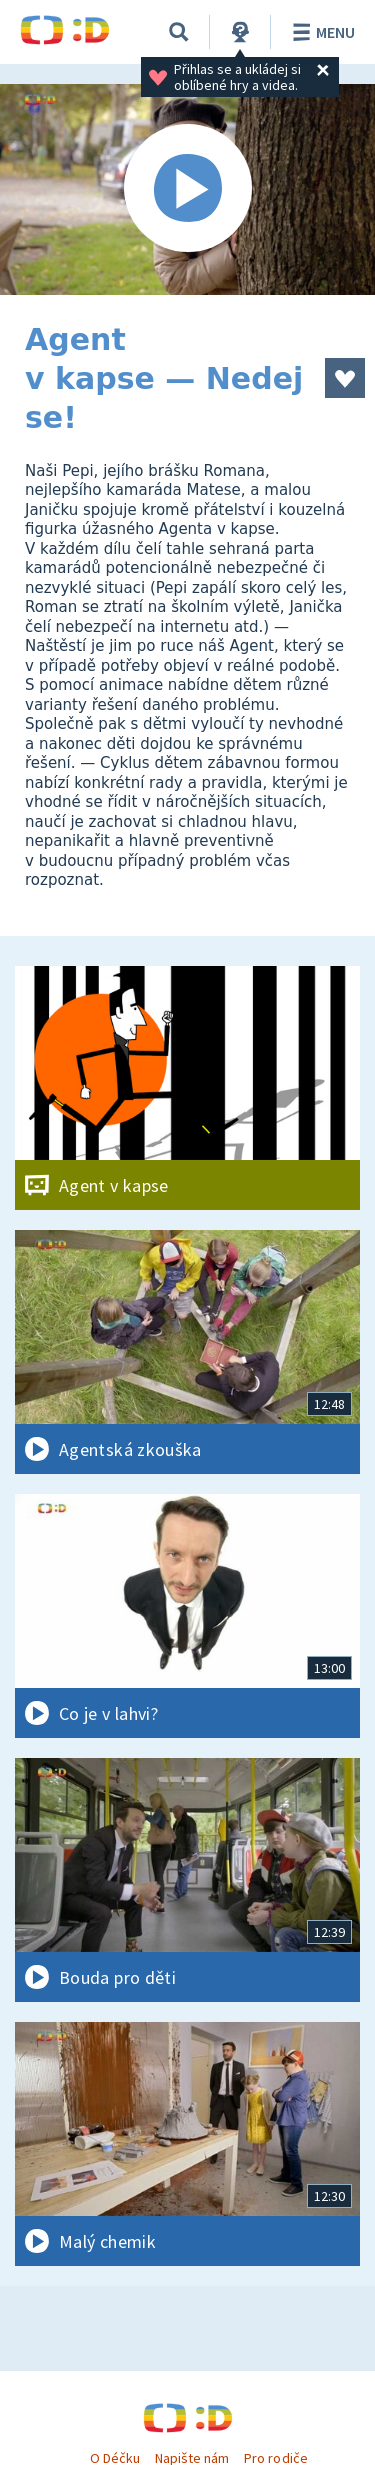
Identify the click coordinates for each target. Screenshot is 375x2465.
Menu (320, 32)
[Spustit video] (187, 189)
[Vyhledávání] (179, 32)
